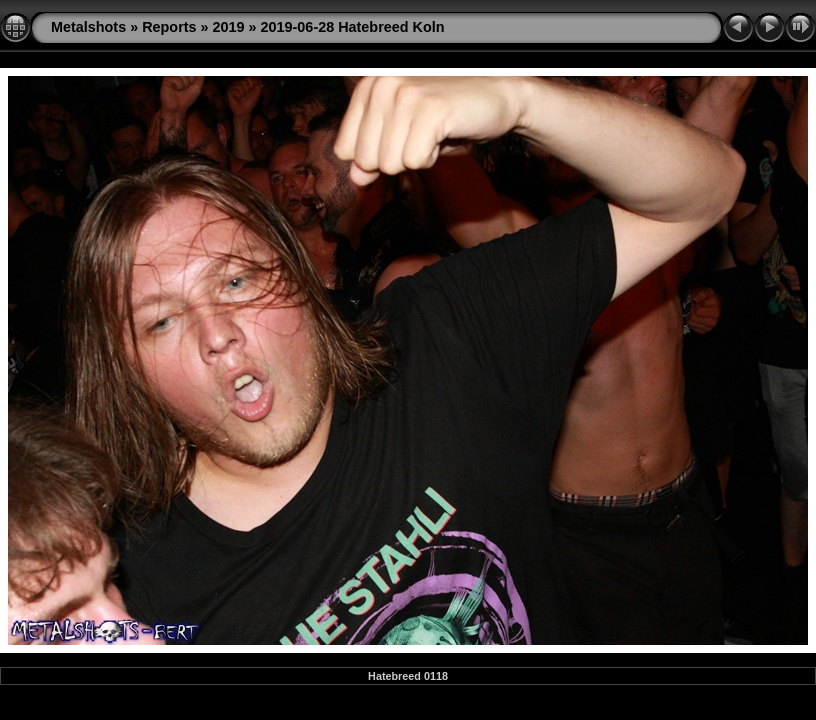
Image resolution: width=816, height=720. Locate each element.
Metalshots (88, 27)
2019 (229, 27)
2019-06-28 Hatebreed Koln (353, 27)
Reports (169, 27)
